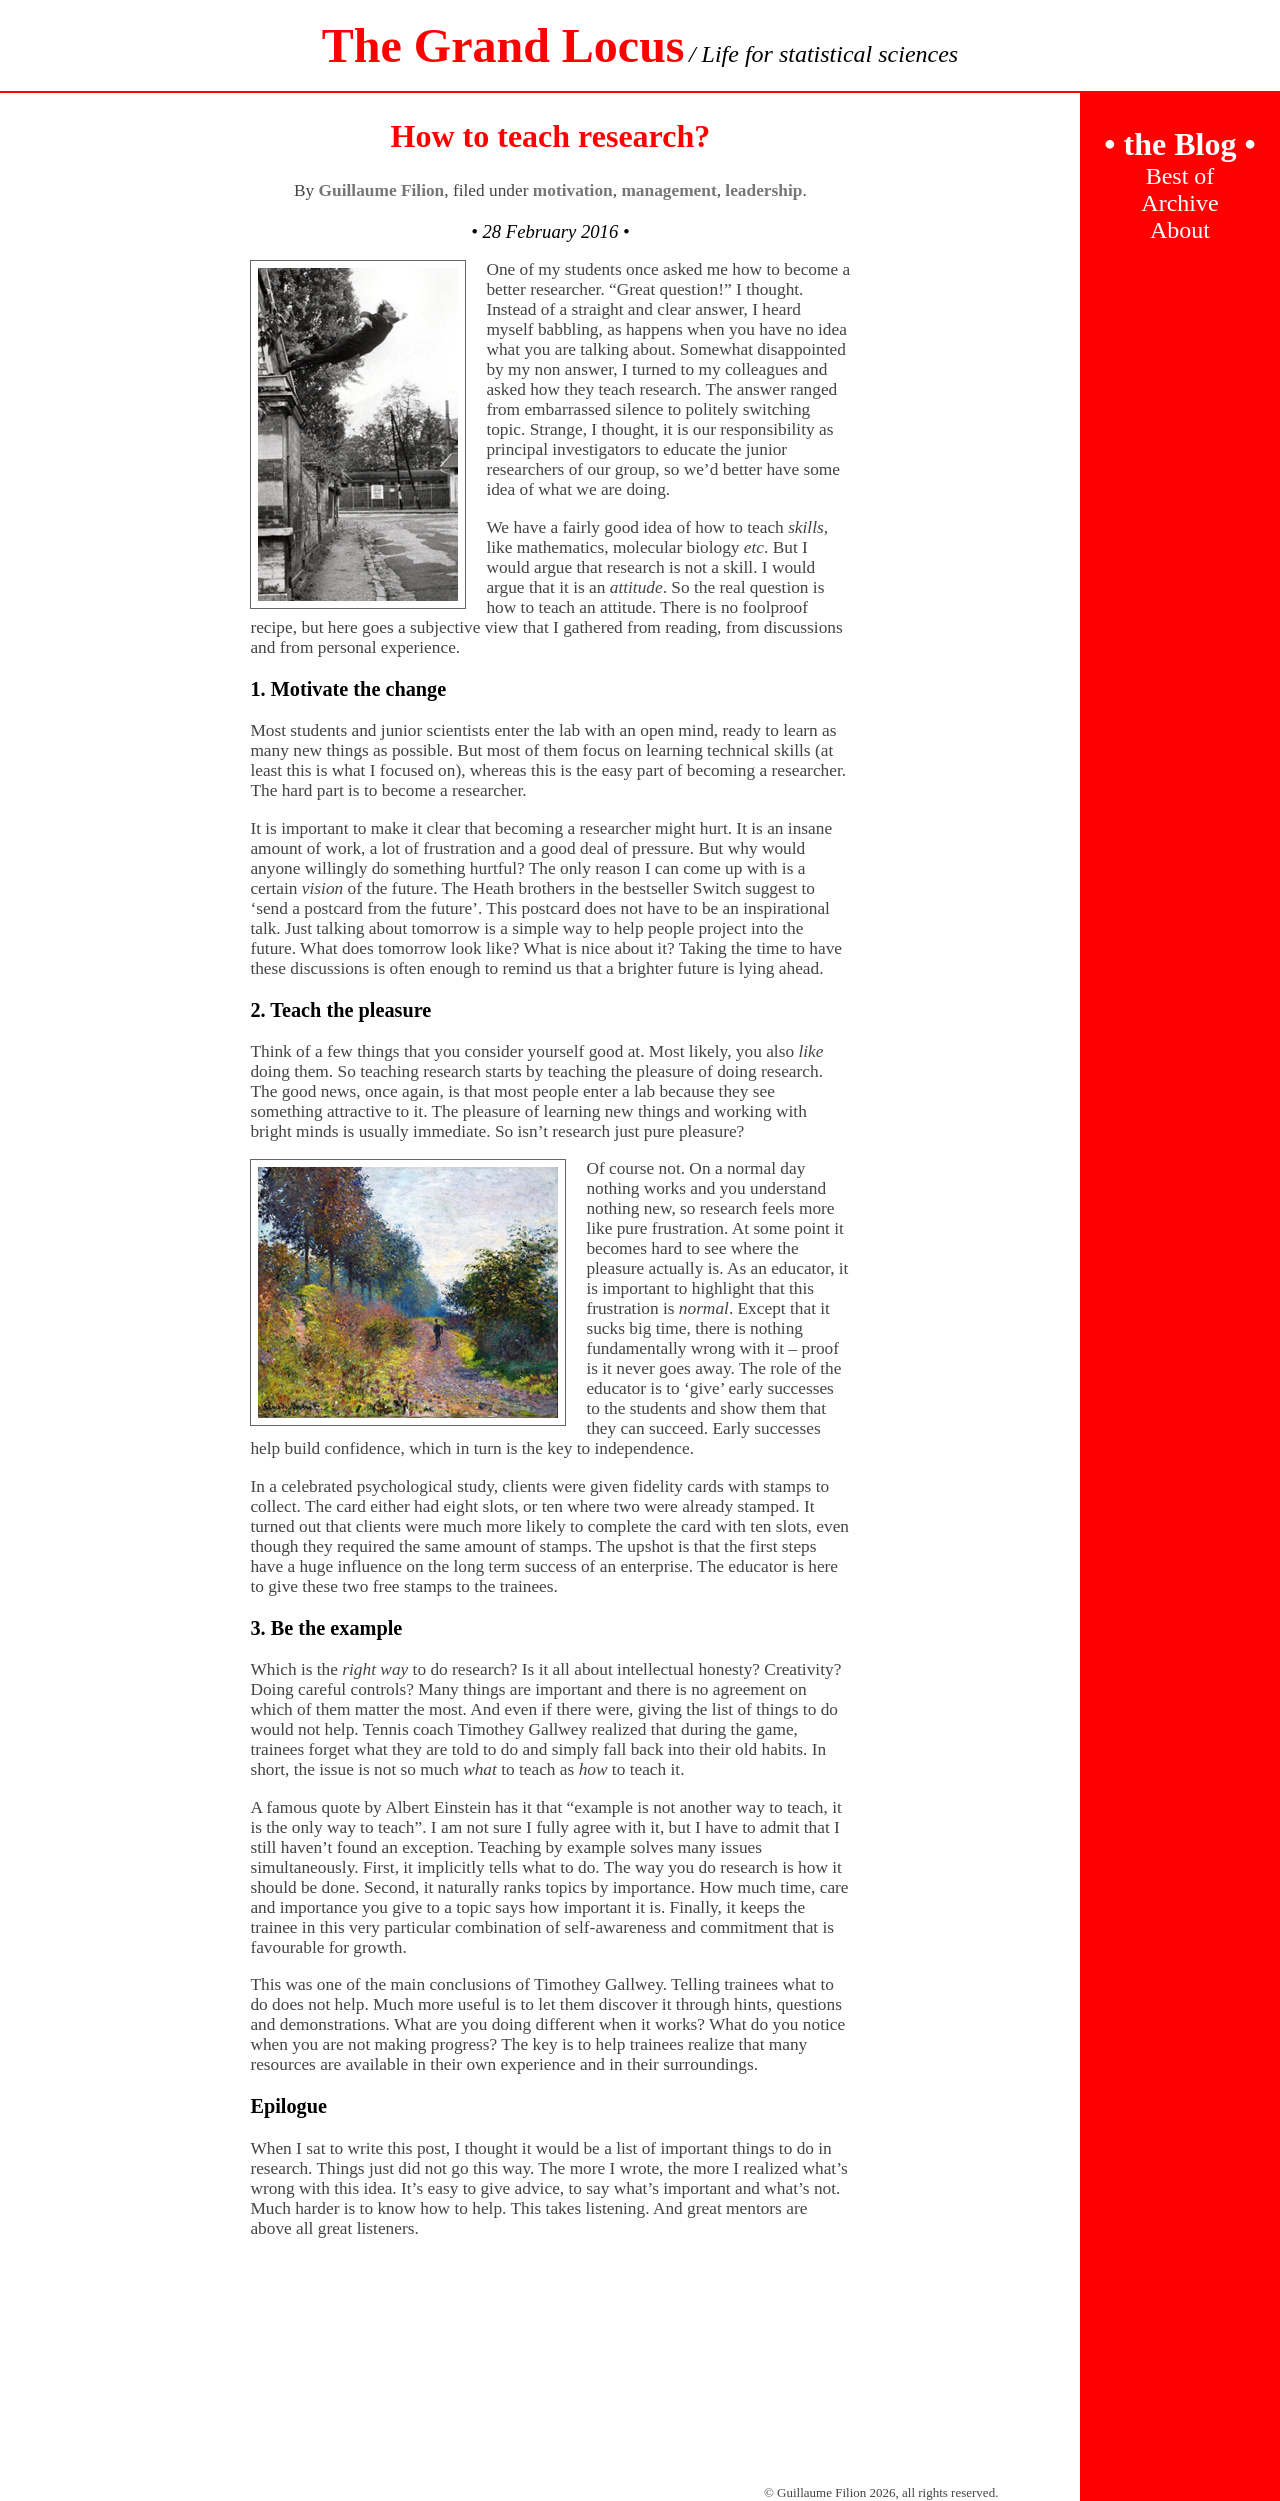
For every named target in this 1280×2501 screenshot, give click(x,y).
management (668, 190)
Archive (1179, 203)
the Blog (1179, 144)
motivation (573, 190)
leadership (763, 190)
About (1180, 230)
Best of (1180, 176)
